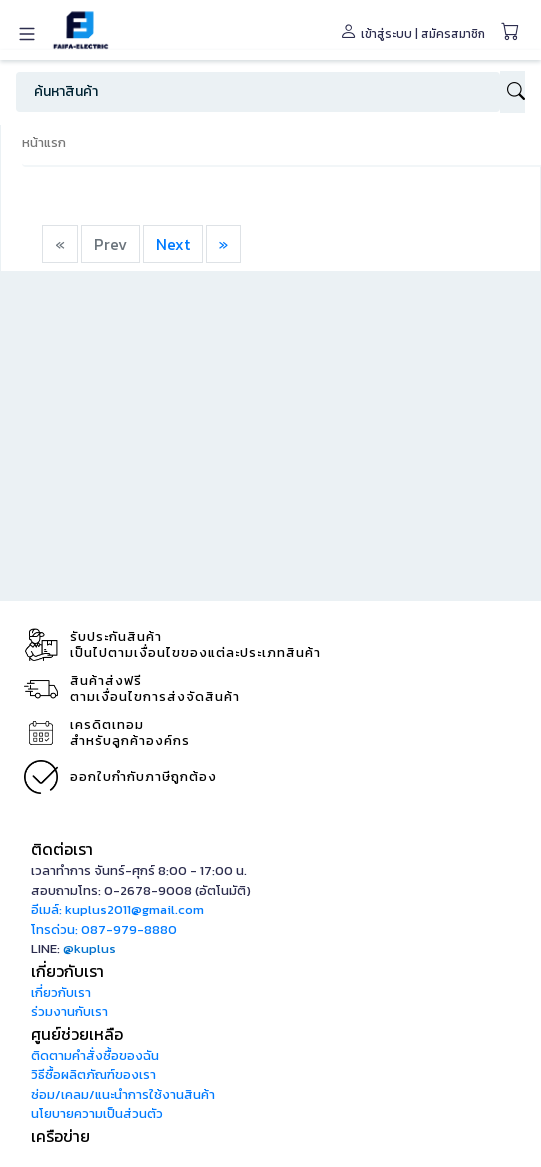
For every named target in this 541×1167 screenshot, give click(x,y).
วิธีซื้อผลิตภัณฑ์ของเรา (93, 1074)
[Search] (258, 92)
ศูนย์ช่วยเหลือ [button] (77, 1034)
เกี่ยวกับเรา (61, 992)
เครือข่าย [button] (60, 1136)
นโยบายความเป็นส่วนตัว (97, 1113)
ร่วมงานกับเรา (69, 1011)
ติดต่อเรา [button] (62, 849)
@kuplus (89, 948)
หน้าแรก (44, 142)
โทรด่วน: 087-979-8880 (104, 929)
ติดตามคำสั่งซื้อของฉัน (95, 1055)
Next (173, 244)
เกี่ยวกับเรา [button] (67, 971)
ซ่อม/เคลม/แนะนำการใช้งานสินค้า (123, 1094)
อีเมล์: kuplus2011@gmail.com (117, 909)
